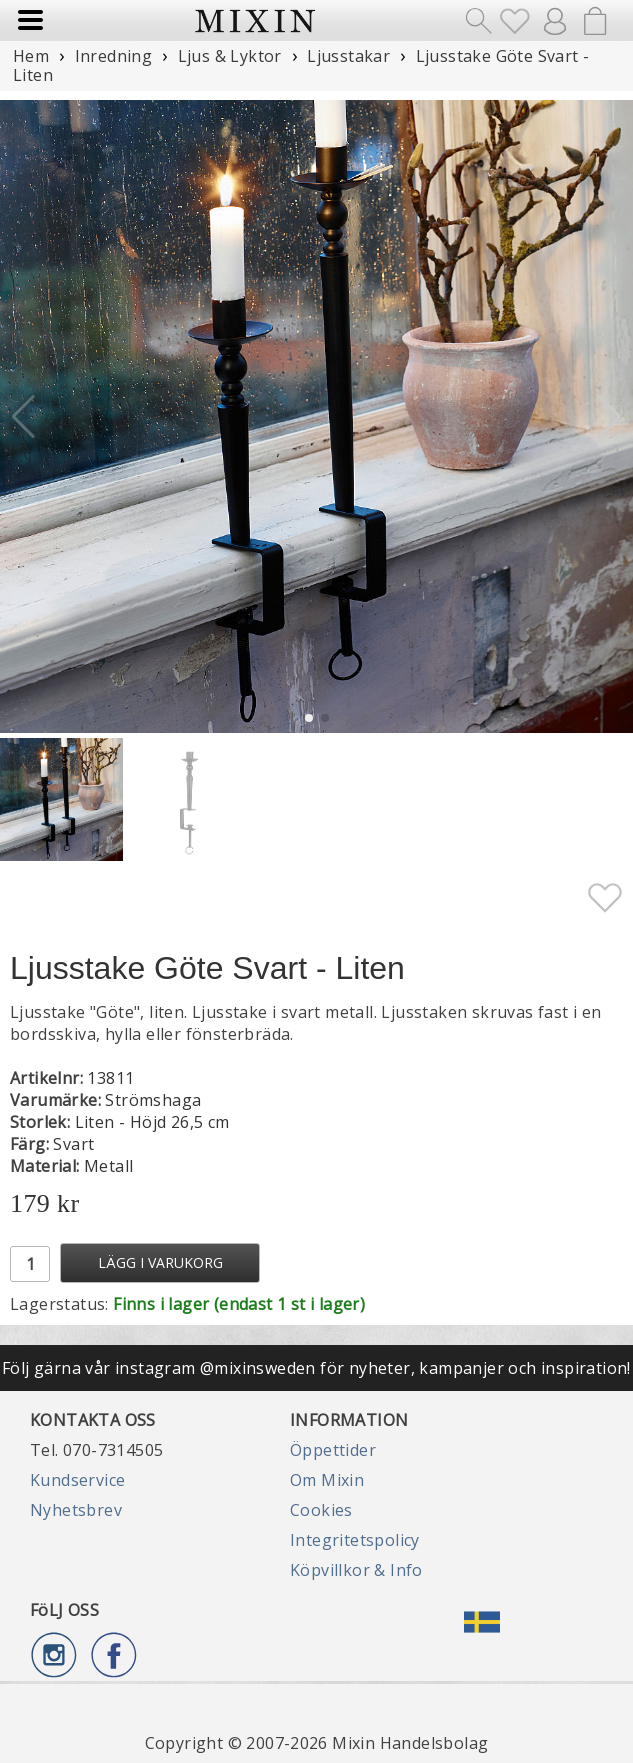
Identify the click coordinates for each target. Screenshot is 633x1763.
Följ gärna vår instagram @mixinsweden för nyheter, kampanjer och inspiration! (316, 1368)
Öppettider (333, 1450)
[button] (609, 417)
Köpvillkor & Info (356, 1570)
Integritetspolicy (355, 1540)
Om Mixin (327, 1480)
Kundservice (77, 1480)
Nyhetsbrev (76, 1510)
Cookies (321, 1510)
